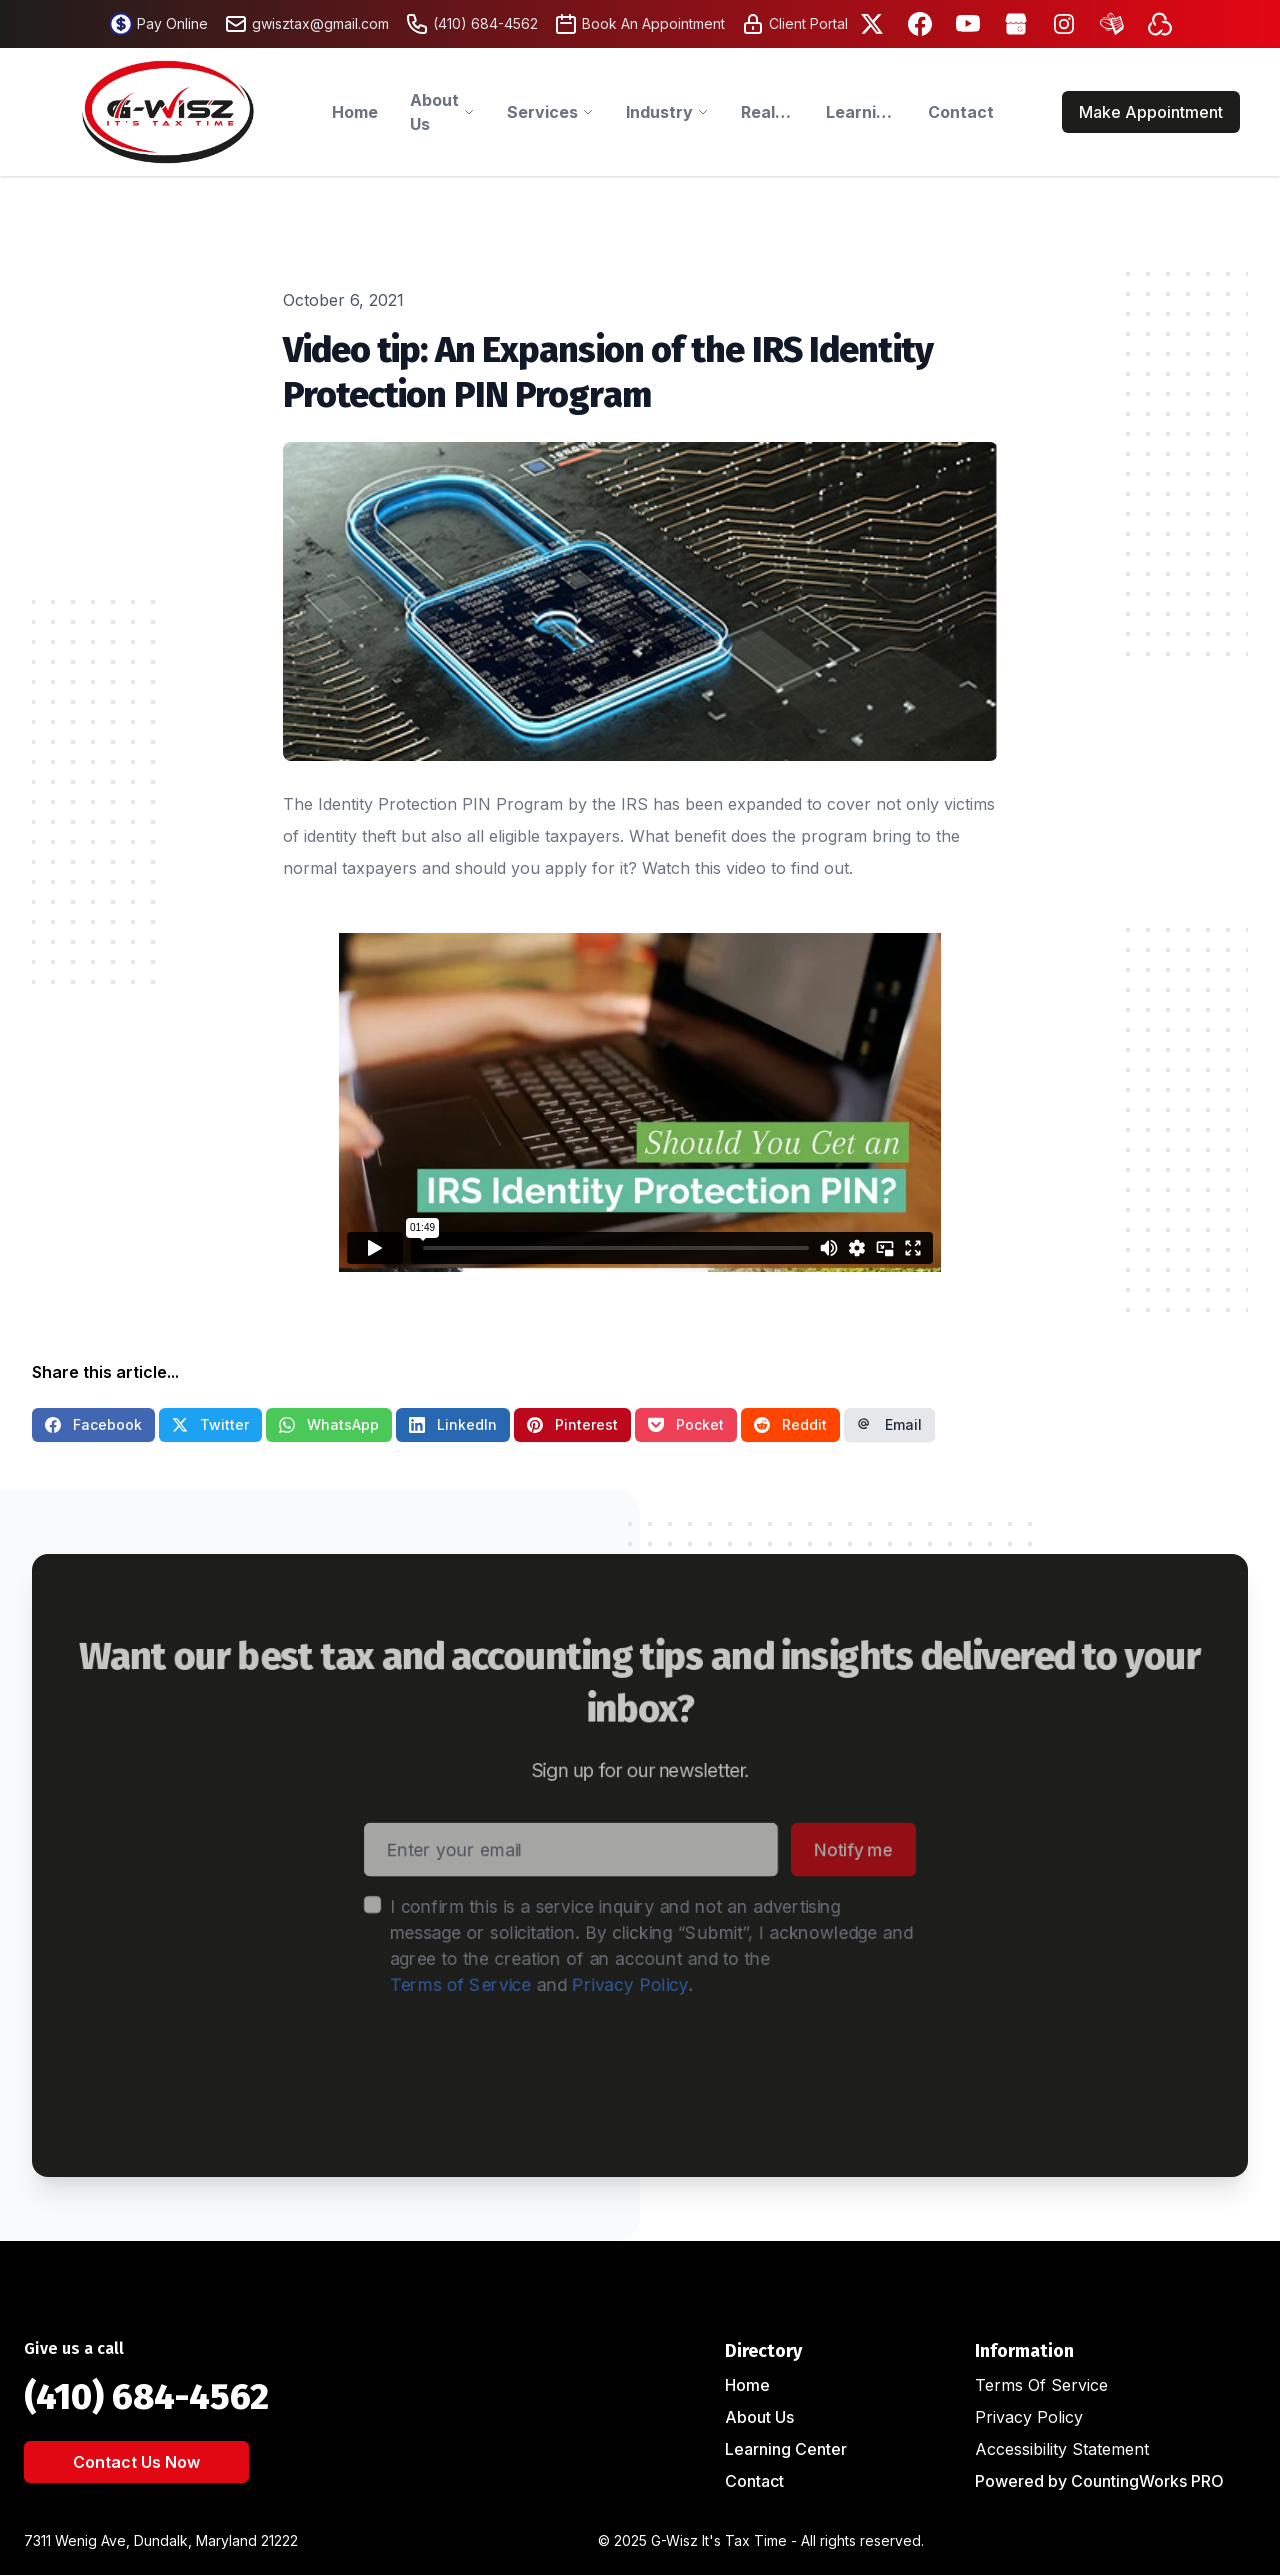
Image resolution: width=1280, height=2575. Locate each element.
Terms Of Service (1041, 2385)
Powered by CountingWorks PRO (1099, 2481)
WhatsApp (329, 1424)
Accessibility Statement (1062, 2449)
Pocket (686, 1424)
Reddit (790, 1424)
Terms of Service (444, 1986)
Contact (754, 2481)
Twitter (210, 1424)
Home (747, 2385)
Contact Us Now (136, 2462)
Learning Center (786, 2449)
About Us (759, 2417)
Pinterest (572, 1424)
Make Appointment (1151, 112)
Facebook (93, 1424)
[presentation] (518, 2074)
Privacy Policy (629, 1986)
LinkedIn (453, 1424)
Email (889, 1424)
